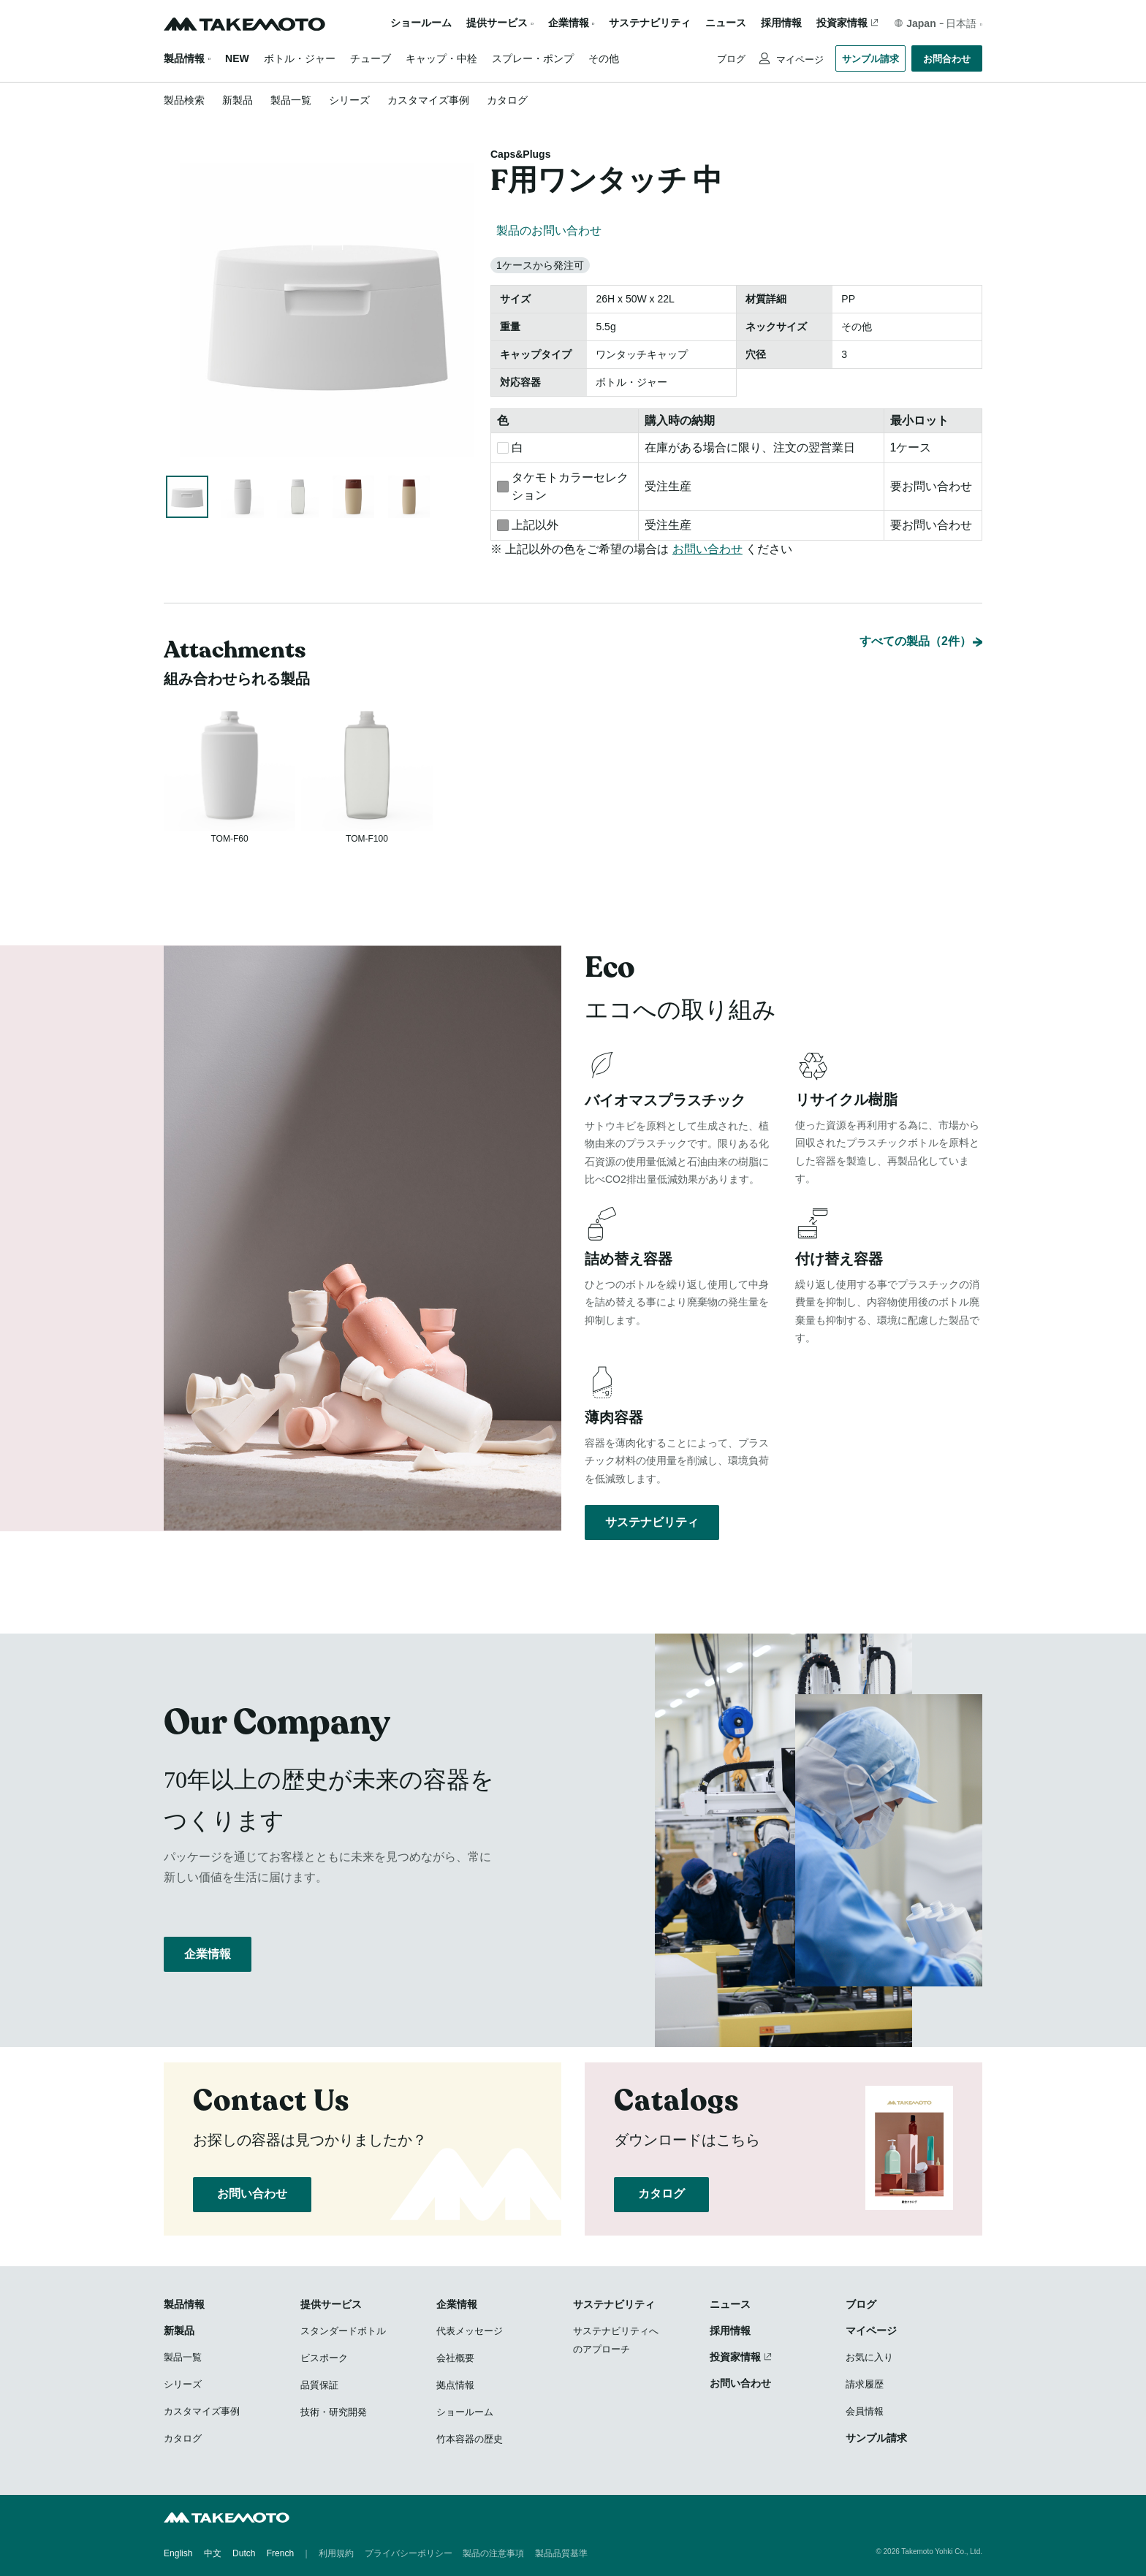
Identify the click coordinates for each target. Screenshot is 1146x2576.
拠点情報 (455, 2386)
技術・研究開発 (333, 2413)
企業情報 (207, 1965)
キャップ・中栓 (441, 58)
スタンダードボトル (343, 2332)
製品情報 (184, 58)
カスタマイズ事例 (428, 100)
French (280, 2554)
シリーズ (349, 100)
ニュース (725, 23)
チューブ (370, 58)
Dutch (243, 2554)
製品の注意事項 (493, 2554)
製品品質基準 (561, 2554)
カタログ (507, 100)
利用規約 (336, 2554)
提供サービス (331, 2306)
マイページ (798, 59)
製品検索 (184, 100)
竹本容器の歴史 (469, 2440)
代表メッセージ (469, 2332)
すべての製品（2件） (915, 623)
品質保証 (319, 2386)
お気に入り (869, 2358)
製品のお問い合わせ (549, 230)
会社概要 (455, 2359)
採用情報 (781, 23)
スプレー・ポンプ (533, 58)
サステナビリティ (650, 23)
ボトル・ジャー (299, 58)
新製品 (237, 100)
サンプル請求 (870, 58)
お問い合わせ (707, 549)
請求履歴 (865, 2385)
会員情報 (865, 2412)
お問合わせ (947, 58)
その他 (603, 58)
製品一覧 (290, 100)
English (178, 2554)
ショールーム (421, 23)
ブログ (731, 58)
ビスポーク (324, 2359)
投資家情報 (842, 23)
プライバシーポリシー (408, 2554)
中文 (212, 2554)
